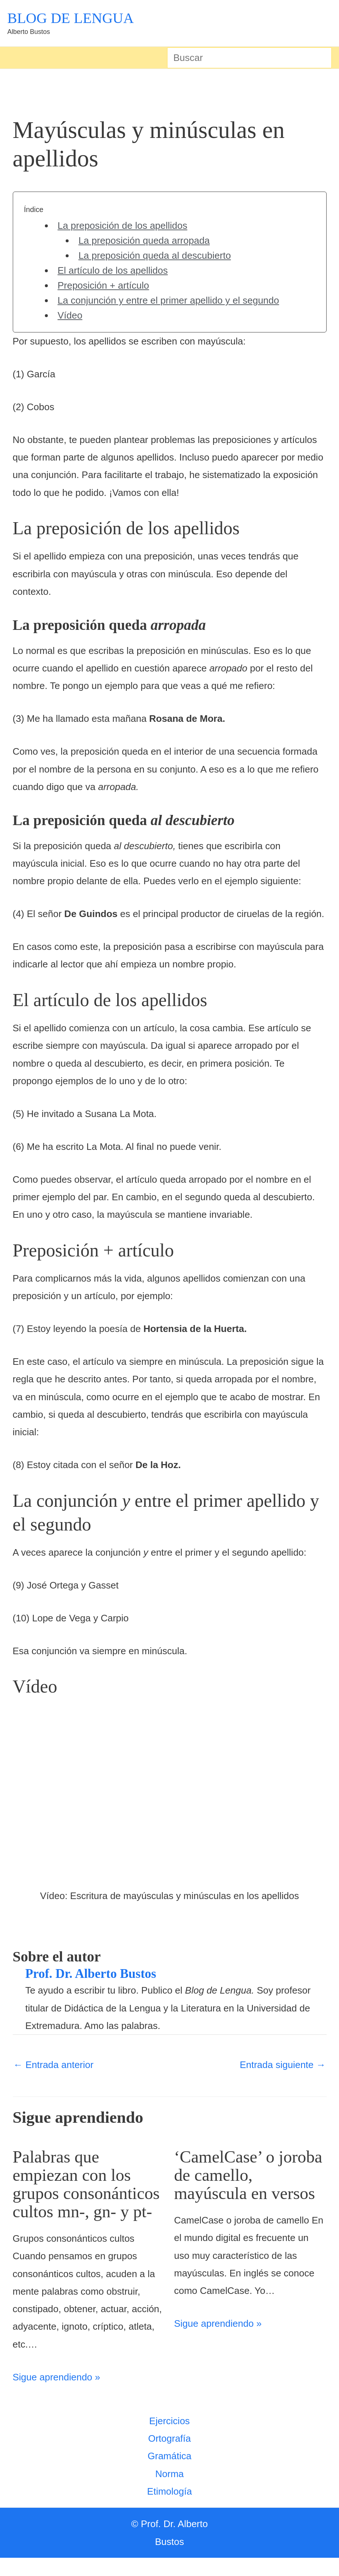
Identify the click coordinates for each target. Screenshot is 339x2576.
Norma (169, 2492)
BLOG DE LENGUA (70, 18)
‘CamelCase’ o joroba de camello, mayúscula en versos (249, 2174)
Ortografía (169, 2456)
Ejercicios (169, 2439)
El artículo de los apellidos (113, 270)
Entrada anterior (54, 2064)
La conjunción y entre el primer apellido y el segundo (168, 300)
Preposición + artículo (103, 285)
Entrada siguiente (283, 2064)
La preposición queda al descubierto (154, 255)
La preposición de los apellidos (123, 225)
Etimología (169, 2509)
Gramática (170, 2474)
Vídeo (70, 315)
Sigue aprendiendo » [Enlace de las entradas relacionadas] (56, 2395)
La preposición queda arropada (144, 240)
